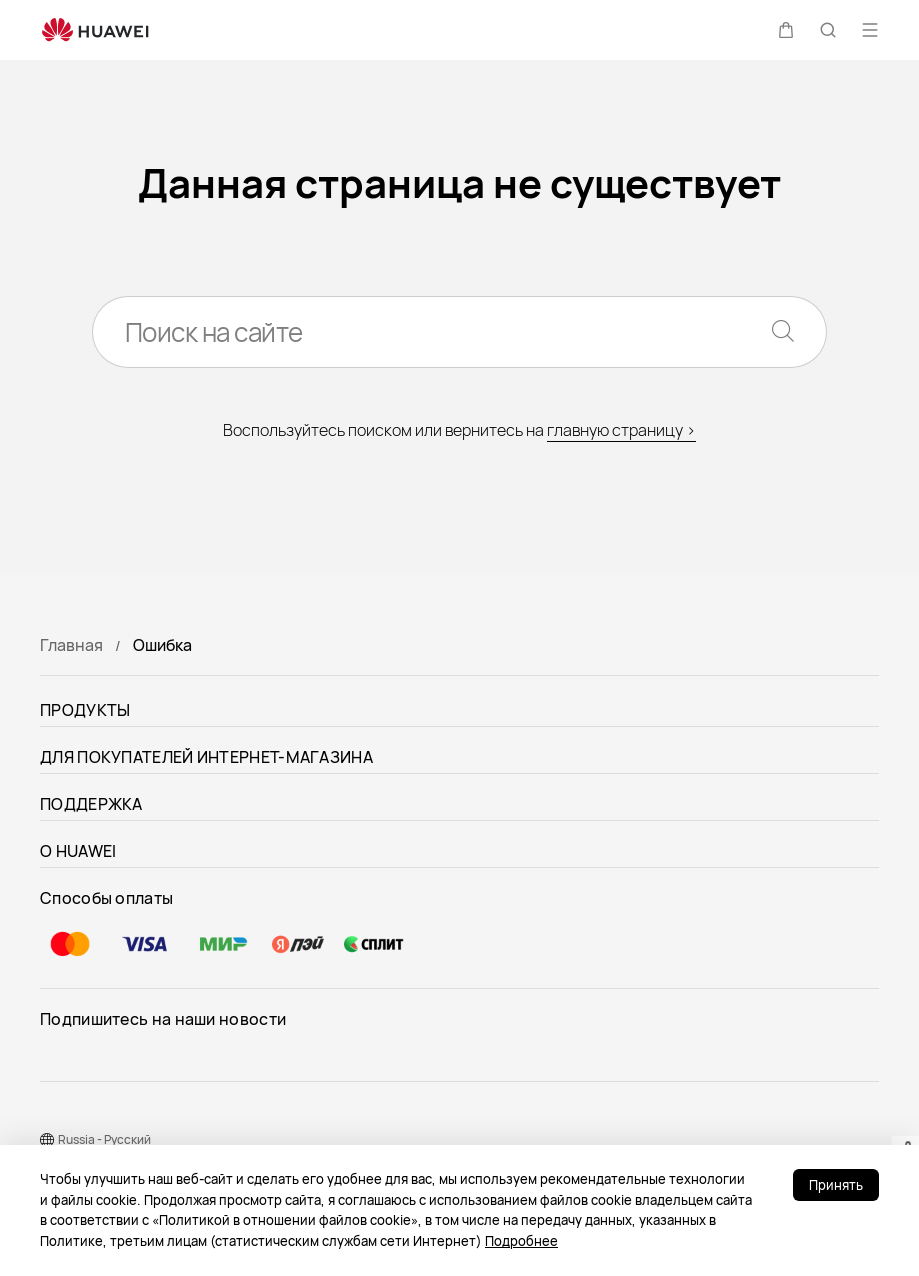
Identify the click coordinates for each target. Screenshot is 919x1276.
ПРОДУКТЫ (85, 710)
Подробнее (521, 1241)
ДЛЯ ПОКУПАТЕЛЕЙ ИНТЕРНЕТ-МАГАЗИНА (206, 757)
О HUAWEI (78, 851)
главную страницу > (621, 430)
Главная (71, 645)
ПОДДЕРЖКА (91, 804)
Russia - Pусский (104, 1139)
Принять (836, 1185)
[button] (786, 30)
